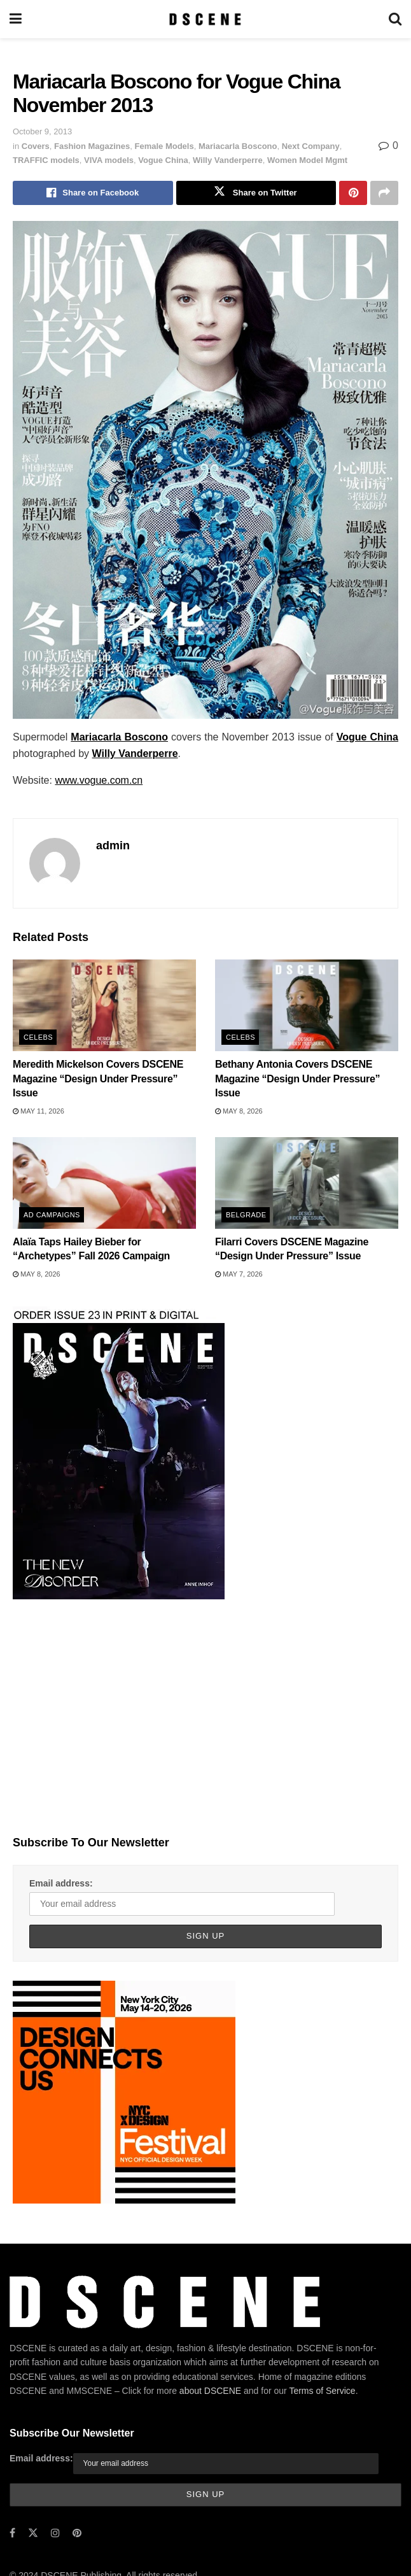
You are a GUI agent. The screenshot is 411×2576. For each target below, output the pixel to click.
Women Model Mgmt (307, 160)
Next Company (311, 146)
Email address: (61, 1883)
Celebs (38, 1037)
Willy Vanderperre (228, 160)
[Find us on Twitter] (33, 2533)
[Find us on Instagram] (55, 2533)
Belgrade (246, 1215)
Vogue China (163, 160)
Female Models (164, 146)
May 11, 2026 (38, 1111)
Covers (36, 146)
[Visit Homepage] (205, 19)
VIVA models (109, 160)
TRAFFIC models (46, 160)
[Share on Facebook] (93, 193)
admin (113, 845)
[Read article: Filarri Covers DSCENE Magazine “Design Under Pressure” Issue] (306, 1183)
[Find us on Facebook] (12, 2533)
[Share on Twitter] (256, 193)
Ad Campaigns (52, 1215)
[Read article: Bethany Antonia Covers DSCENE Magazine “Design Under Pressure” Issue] (306, 1005)
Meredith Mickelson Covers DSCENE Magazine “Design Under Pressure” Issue (98, 1078)
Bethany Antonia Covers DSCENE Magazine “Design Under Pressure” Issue (297, 1078)
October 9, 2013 (42, 131)
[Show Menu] (16, 19)
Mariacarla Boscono (238, 146)
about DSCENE (210, 2391)
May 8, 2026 (239, 1111)
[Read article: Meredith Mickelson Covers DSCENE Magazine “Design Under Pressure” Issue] (104, 1005)
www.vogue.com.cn (99, 780)
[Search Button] (395, 19)
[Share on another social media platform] (384, 193)
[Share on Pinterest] (353, 193)
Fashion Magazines (92, 146)
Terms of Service (322, 2391)
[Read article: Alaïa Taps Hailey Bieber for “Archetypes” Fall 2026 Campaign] (104, 1183)
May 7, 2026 (239, 1274)
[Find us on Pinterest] (77, 2533)
